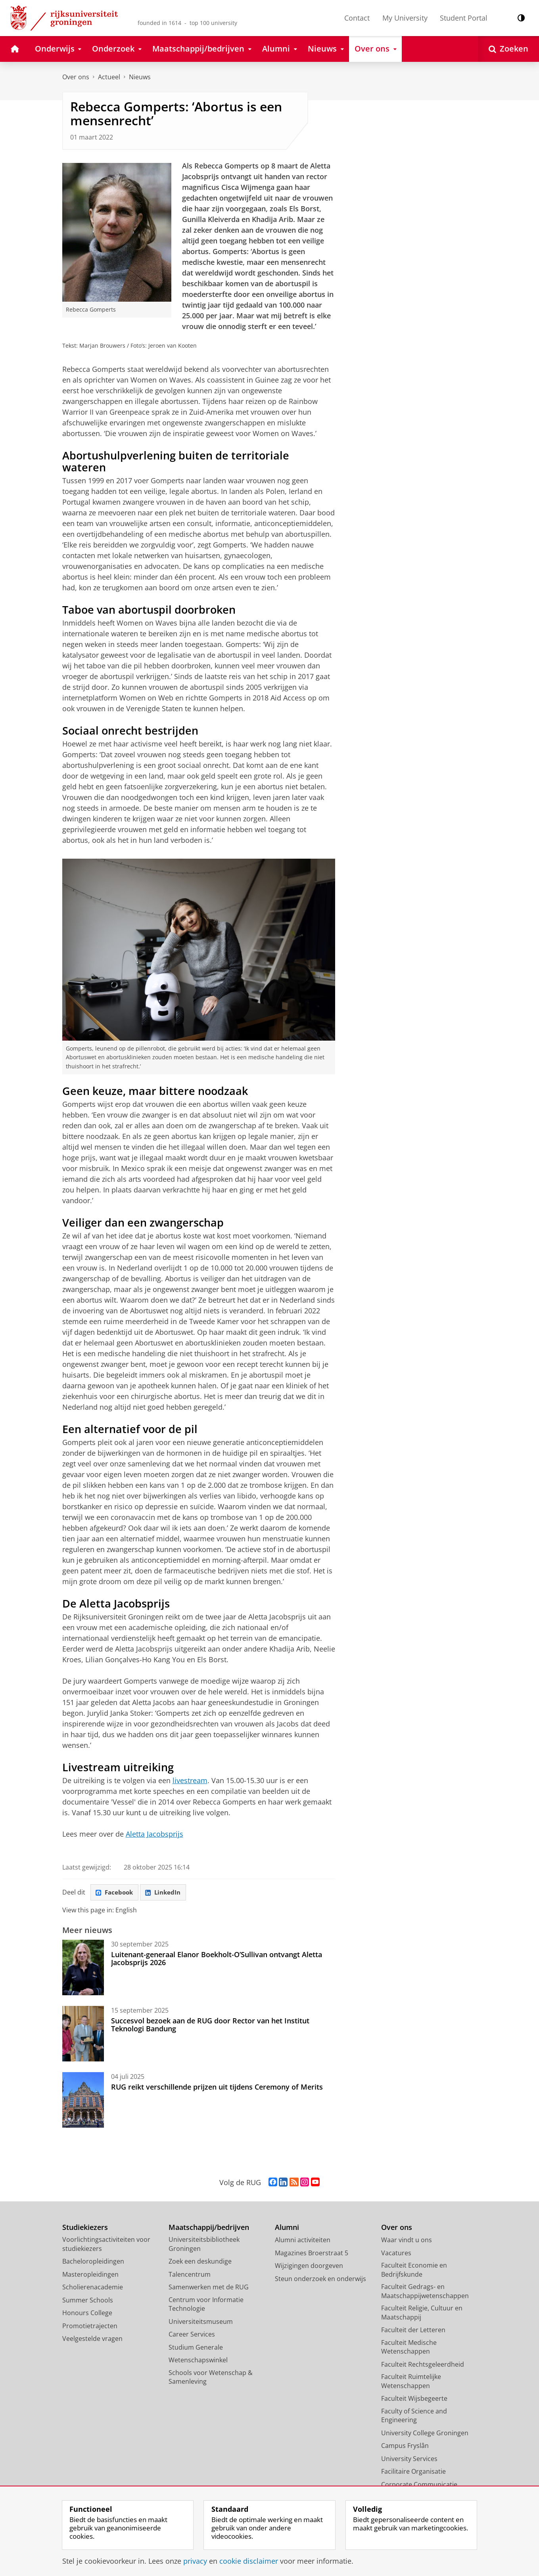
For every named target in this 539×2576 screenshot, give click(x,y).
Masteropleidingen (90, 2275)
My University (405, 18)
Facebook (116, 1893)
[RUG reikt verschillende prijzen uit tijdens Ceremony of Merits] (83, 2101)
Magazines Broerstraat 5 (311, 2254)
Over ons (75, 77)
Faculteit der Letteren (413, 2331)
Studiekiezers (85, 2228)
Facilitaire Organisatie (413, 2472)
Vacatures (396, 2254)
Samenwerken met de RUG (209, 2288)
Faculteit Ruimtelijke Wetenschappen (411, 2382)
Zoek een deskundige (200, 2262)
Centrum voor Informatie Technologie (206, 2305)
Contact (357, 18)
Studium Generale (196, 2348)
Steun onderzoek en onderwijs (320, 2280)
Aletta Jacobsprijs (154, 1834)
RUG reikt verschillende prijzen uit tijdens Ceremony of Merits (217, 2088)
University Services (409, 2459)
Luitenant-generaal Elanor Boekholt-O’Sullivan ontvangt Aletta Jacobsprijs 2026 (216, 1959)
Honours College (87, 2314)
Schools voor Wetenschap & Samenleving (211, 2378)
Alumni (287, 2228)
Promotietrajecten (89, 2327)
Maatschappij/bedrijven (209, 2228)
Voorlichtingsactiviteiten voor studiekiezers (106, 2245)
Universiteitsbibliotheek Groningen (204, 2245)
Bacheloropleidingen (93, 2262)
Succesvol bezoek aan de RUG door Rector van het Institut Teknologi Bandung (210, 2025)
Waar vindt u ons (406, 2241)
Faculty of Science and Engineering (414, 2417)
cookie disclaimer (248, 2561)
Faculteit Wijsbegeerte (414, 2399)
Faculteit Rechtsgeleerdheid (422, 2365)
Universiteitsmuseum (201, 2322)
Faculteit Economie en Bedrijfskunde (414, 2271)
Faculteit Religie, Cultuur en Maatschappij (421, 2314)
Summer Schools (87, 2301)
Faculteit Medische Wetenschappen (409, 2348)
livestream (190, 1780)
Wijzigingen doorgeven (309, 2266)
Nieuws (140, 77)
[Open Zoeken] (508, 49)
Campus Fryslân (405, 2446)
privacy (195, 2561)
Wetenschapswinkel (198, 2361)
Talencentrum (190, 2275)
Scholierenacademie (92, 2288)
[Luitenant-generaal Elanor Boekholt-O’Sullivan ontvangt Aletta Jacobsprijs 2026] (83, 1968)
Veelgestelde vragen (92, 2339)
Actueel (109, 77)
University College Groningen (424, 2434)
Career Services (192, 2335)
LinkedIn (167, 1893)
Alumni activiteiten (302, 2241)
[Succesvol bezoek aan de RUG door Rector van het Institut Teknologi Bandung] (83, 2035)
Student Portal (463, 18)
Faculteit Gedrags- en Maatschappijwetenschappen (425, 2292)
